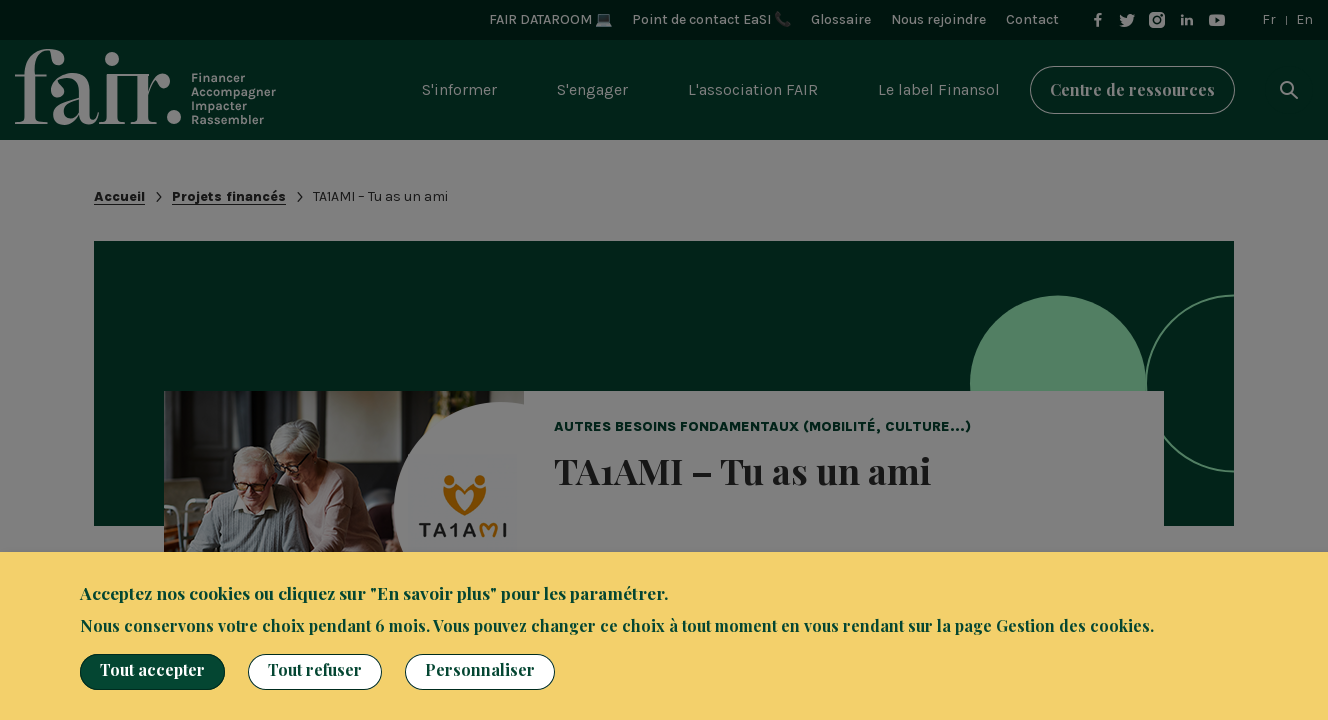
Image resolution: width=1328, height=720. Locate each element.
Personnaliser (480, 669)
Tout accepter (152, 669)
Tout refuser (315, 669)
